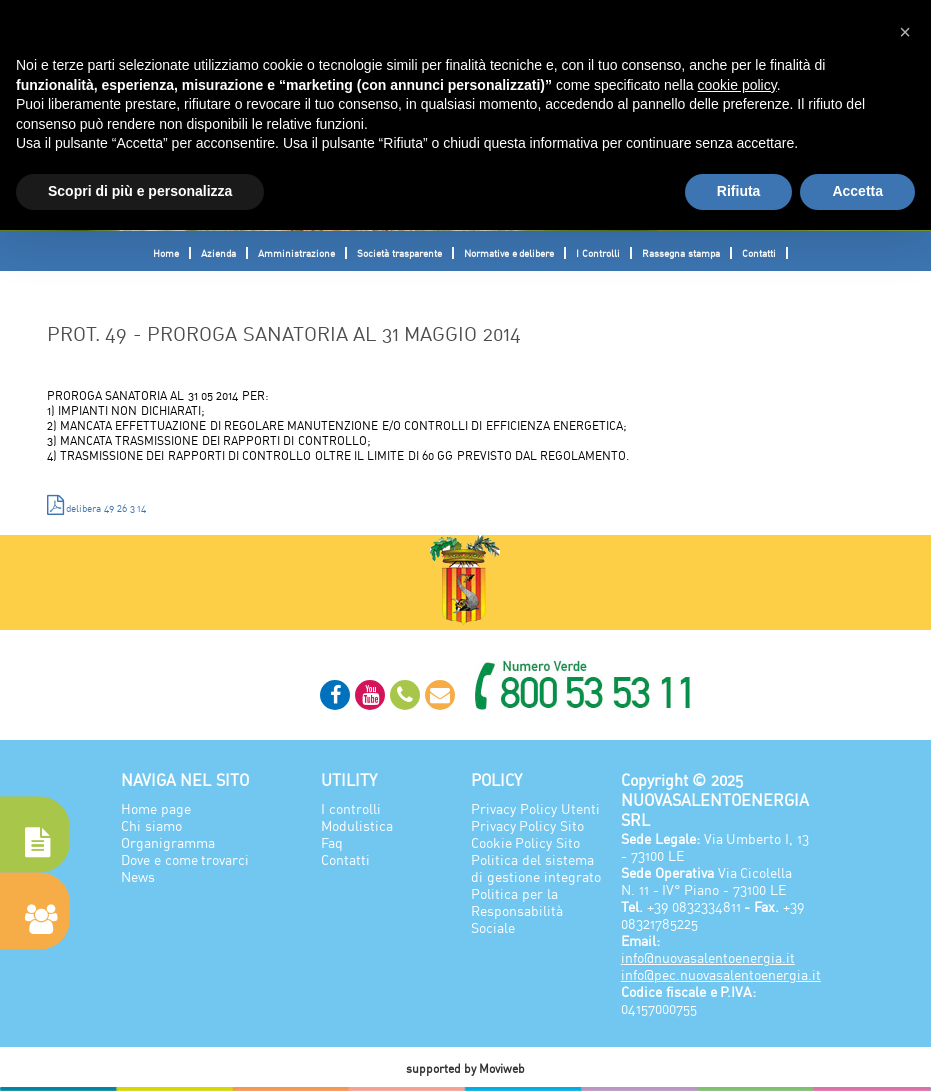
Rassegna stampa (681, 253)
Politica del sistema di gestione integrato (536, 868)
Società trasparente (399, 253)
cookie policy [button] (737, 85)
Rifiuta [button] (739, 191)
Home (166, 253)
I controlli (351, 808)
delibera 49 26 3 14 (97, 505)
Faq (332, 842)
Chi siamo (151, 825)
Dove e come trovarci (185, 859)
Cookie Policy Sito (525, 842)
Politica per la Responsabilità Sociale (517, 910)
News (138, 876)
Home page (156, 808)
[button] (905, 32)
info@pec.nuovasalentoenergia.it (721, 974)
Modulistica (357, 825)
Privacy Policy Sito (527, 825)
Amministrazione (296, 253)
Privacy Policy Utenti (535, 808)
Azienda (218, 253)
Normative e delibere (509, 253)
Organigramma (168, 842)
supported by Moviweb (466, 1068)
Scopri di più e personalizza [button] (140, 191)
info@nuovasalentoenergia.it (708, 957)
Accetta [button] (857, 191)
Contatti (759, 253)
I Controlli (598, 253)
